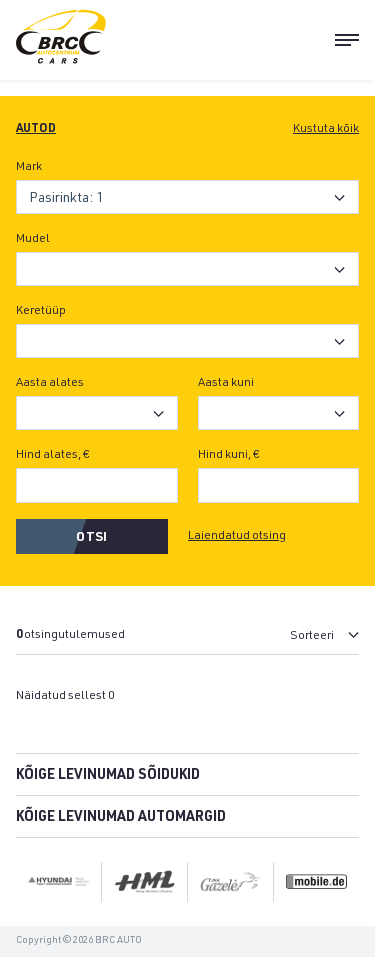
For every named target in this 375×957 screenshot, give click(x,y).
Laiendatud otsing (237, 536)
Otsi (91, 538)
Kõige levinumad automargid (121, 818)
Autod (36, 129)
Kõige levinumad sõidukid (108, 776)
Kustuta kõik (326, 129)
